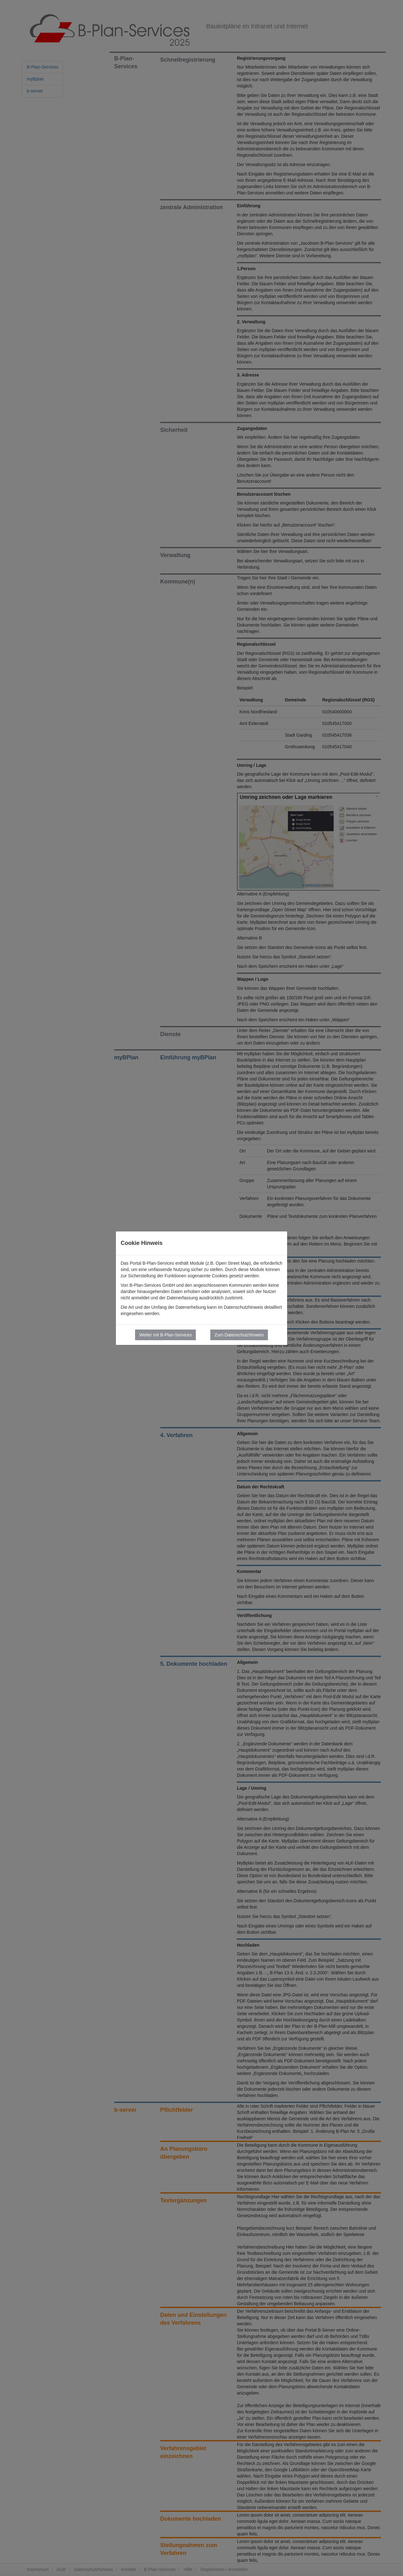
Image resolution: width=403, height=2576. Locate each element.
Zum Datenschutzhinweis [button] (239, 1334)
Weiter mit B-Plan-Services (165, 1334)
